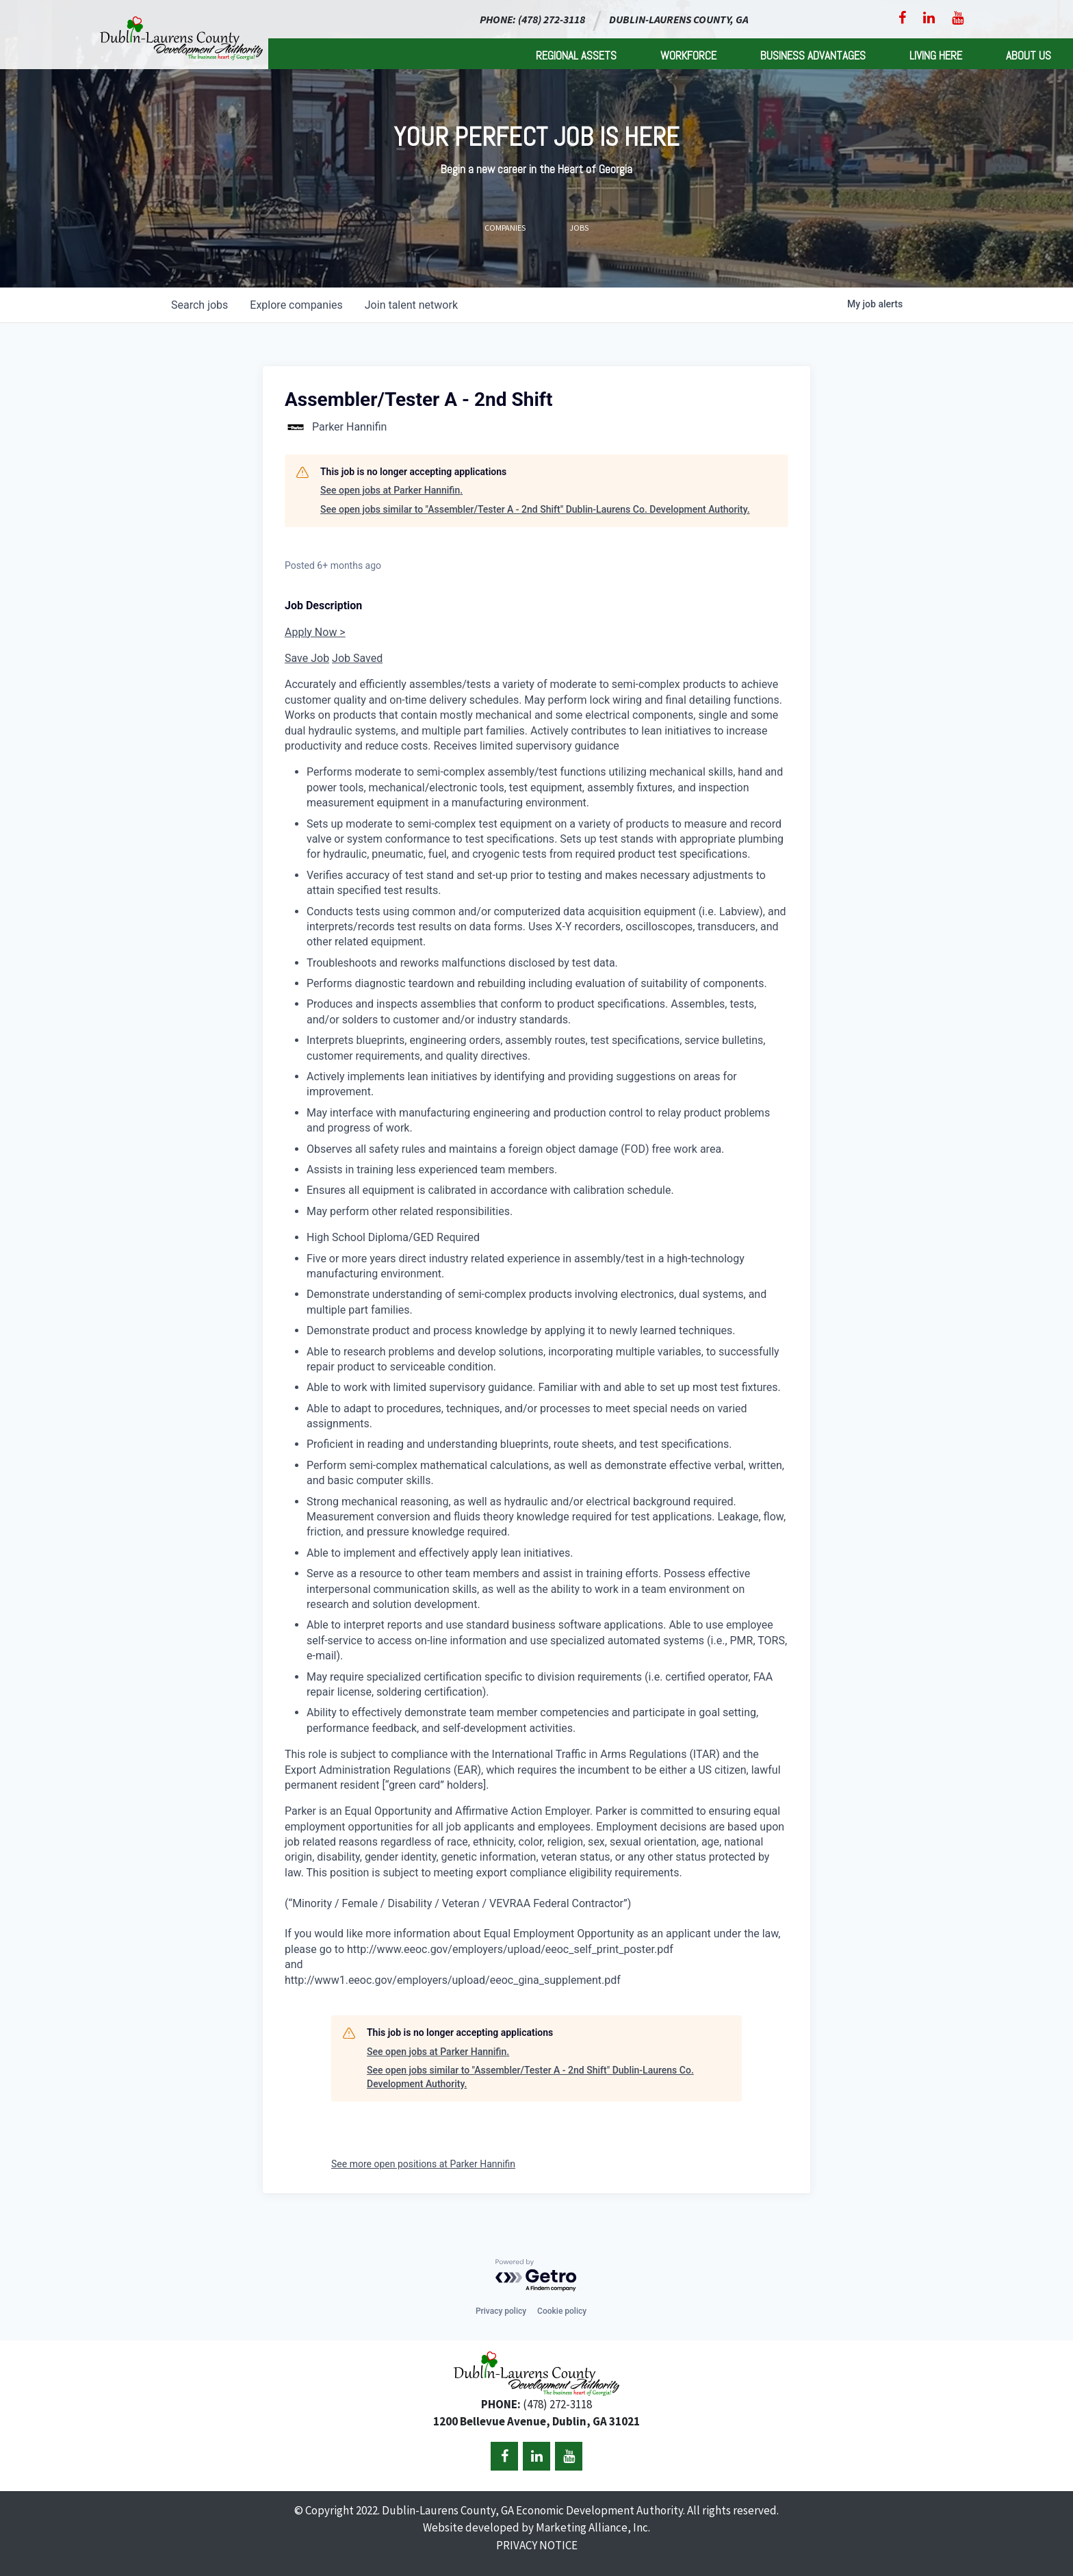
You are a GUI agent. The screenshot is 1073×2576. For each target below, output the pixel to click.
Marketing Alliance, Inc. (593, 2527)
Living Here (935, 55)
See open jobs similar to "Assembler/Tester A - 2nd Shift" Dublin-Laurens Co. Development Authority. (535, 509)
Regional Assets (576, 55)
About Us (1028, 55)
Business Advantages (813, 55)
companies (296, 304)
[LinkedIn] (929, 17)
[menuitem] (576, 53)
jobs (199, 304)
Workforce (688, 55)
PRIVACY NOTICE (537, 2545)
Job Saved (357, 658)
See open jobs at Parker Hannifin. (391, 490)
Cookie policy (561, 2311)
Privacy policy (501, 2311)
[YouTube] (957, 17)
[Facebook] (902, 17)
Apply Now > (315, 632)
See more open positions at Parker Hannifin (423, 2163)
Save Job (307, 658)
